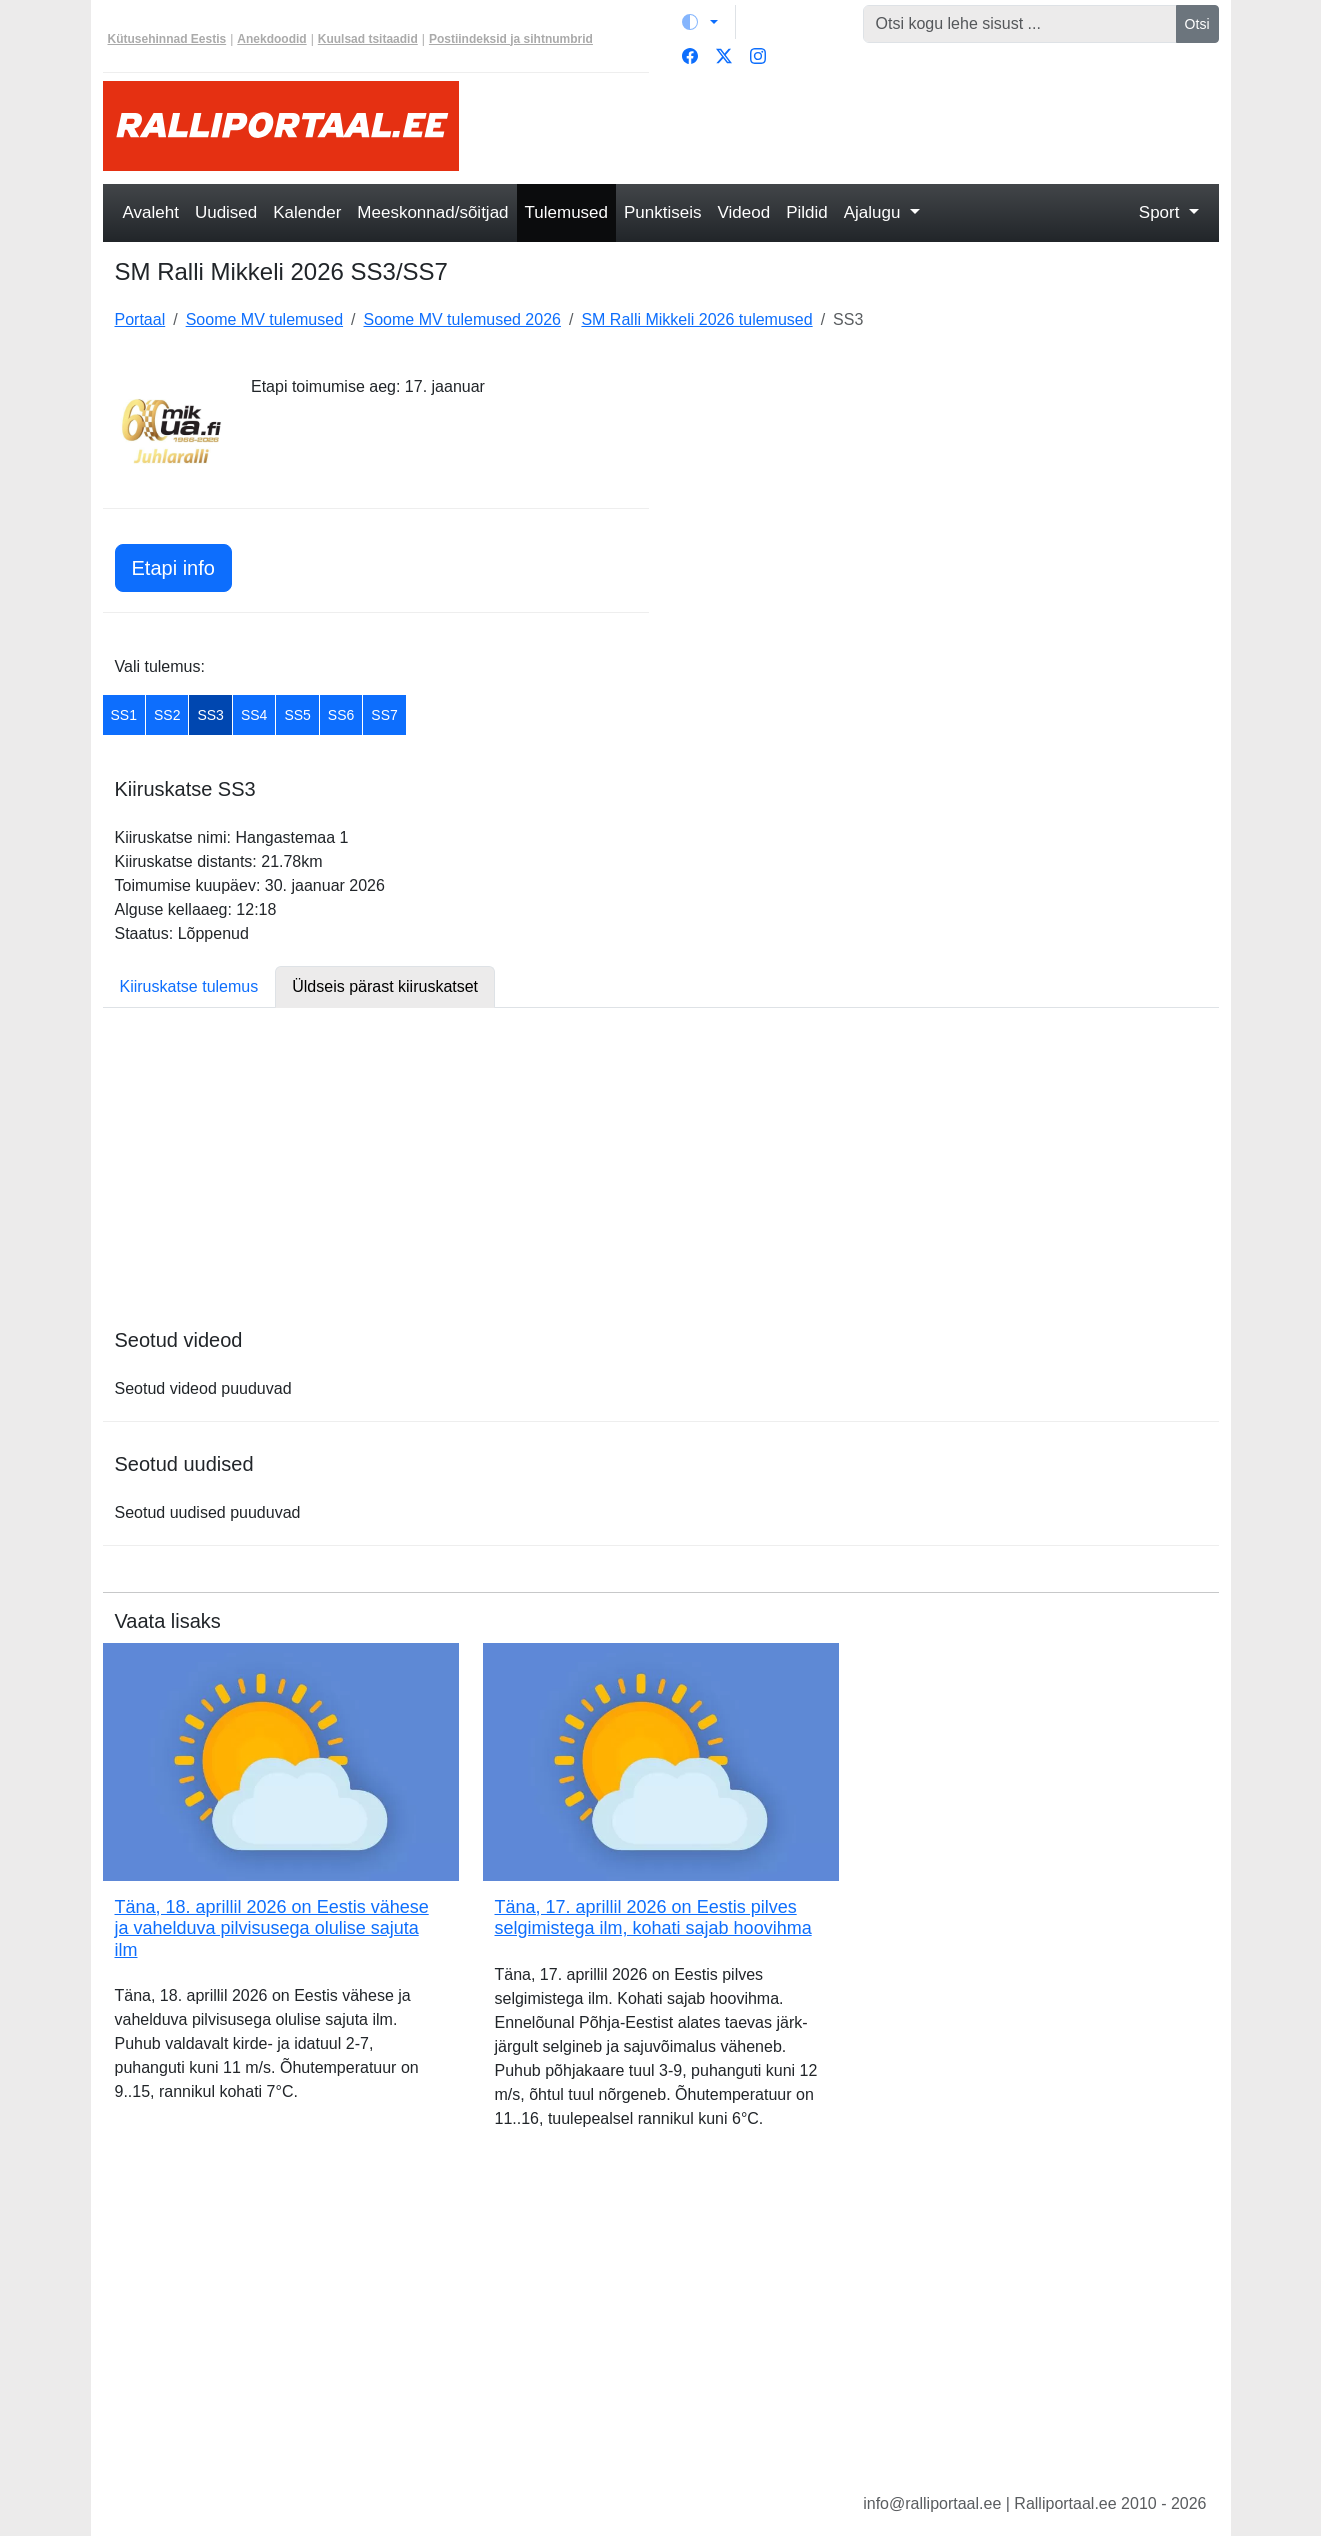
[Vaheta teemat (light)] (700, 22)
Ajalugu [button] (874, 212)
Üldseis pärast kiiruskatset (385, 986)
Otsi (1197, 24)
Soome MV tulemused (264, 319)
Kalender (307, 212)
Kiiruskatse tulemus (189, 986)
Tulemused (566, 212)
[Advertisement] (851, 126)
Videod (744, 212)
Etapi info (173, 568)
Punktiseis (662, 212)
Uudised (226, 212)
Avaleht (151, 212)
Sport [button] (1161, 212)
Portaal (140, 319)
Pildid (807, 212)
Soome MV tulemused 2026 (462, 319)
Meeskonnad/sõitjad (432, 212)
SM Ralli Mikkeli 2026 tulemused (696, 319)
